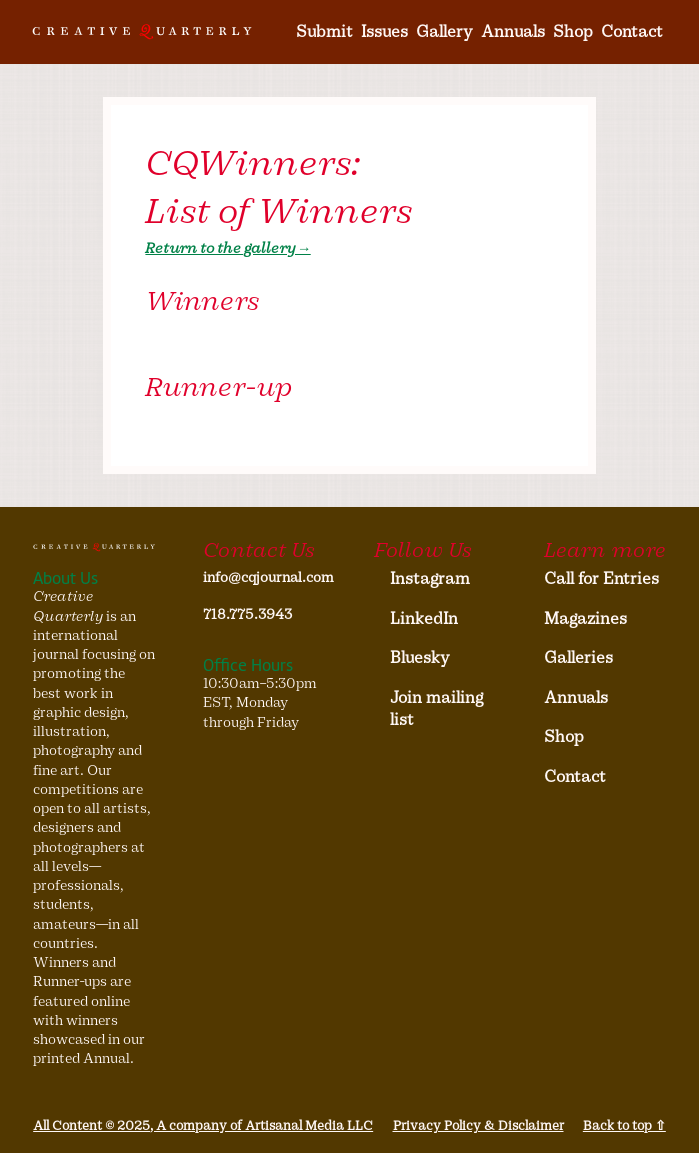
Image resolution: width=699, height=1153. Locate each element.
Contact (632, 31)
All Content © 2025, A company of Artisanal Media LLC (203, 1125)
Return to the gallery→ (227, 248)
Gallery (444, 31)
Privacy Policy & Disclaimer (478, 1125)
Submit (324, 31)
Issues (384, 31)
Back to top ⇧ (624, 1125)
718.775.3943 (247, 614)
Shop (573, 31)
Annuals (513, 31)
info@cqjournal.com (264, 577)
